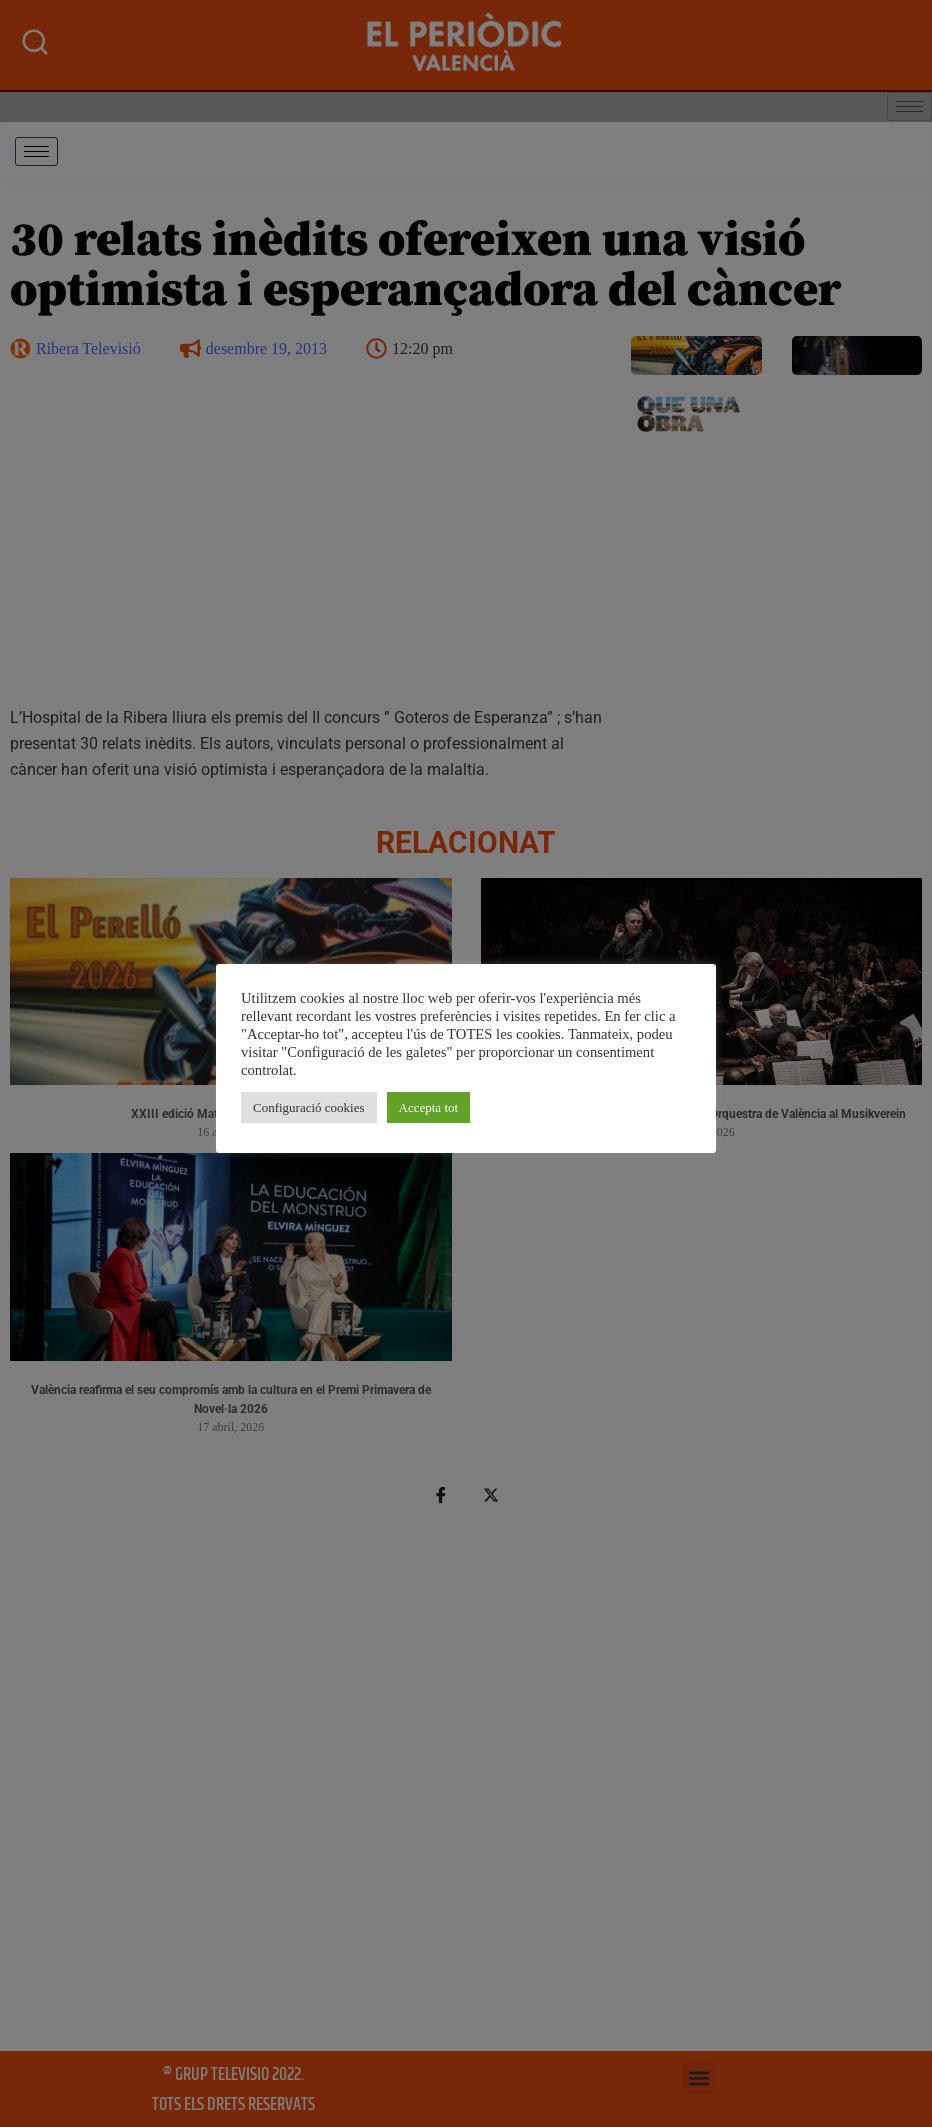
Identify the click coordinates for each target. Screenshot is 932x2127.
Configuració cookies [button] (309, 1107)
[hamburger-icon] (36, 151)
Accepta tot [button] (429, 1107)
